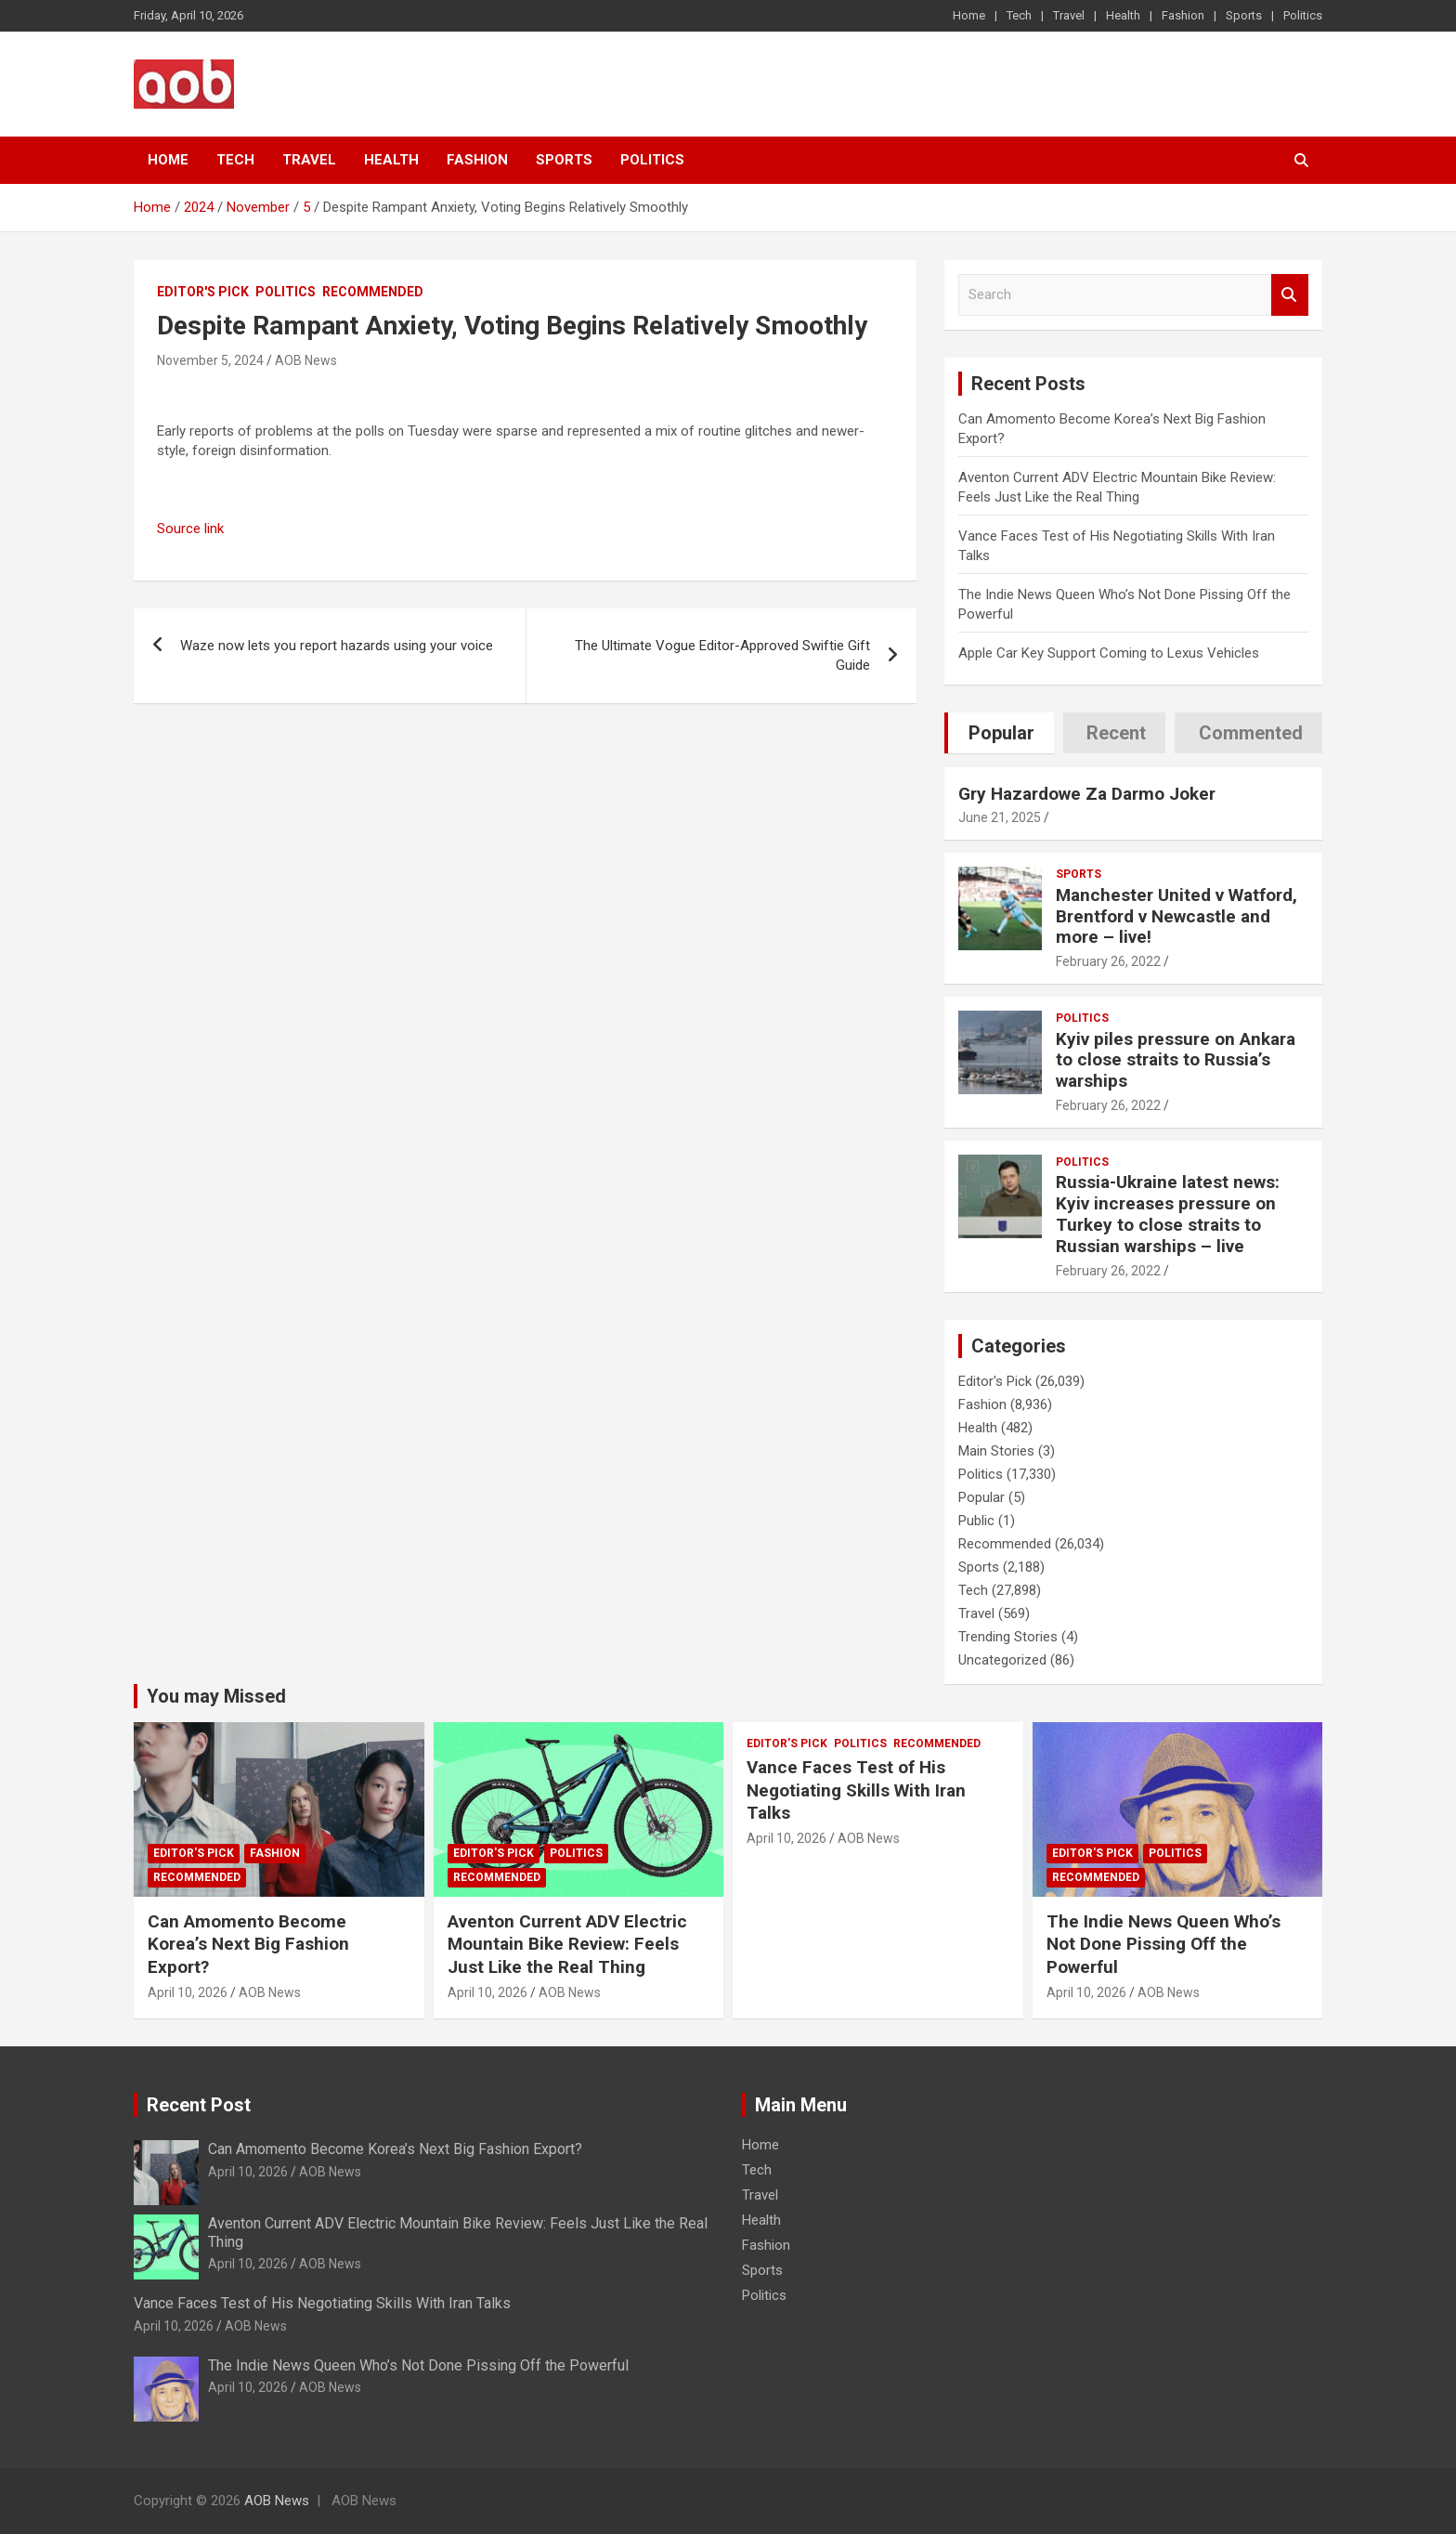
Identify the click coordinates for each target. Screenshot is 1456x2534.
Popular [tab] (1001, 733)
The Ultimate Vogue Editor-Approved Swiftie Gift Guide (722, 655)
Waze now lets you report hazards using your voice (336, 645)
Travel (1069, 15)
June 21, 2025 (999, 817)
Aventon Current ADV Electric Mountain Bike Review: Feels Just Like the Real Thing (567, 1944)
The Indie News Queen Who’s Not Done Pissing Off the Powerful (1163, 1944)
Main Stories (996, 1451)
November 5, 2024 (210, 360)
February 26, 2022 (1108, 961)
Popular (981, 1497)
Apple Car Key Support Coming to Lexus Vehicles (1108, 653)
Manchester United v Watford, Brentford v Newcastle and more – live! (1176, 916)
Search (1289, 295)
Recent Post (199, 2105)
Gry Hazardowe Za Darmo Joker (1087, 793)
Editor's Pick (203, 291)
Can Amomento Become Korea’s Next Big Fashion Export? (248, 1944)
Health (1123, 15)
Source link (190, 528)
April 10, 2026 (188, 1992)
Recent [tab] (1116, 733)
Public (976, 1520)
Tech (1019, 15)
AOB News (306, 360)
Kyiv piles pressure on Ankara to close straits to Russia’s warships (1175, 1060)
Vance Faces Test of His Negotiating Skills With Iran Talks (856, 1790)
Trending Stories (1008, 1636)
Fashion (1183, 15)
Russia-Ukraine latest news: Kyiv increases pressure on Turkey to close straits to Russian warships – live (1168, 1213)
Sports (1244, 15)
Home (969, 15)
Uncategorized (1002, 1660)
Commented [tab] (1251, 733)
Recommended (372, 291)
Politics (1302, 15)
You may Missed (216, 1696)
